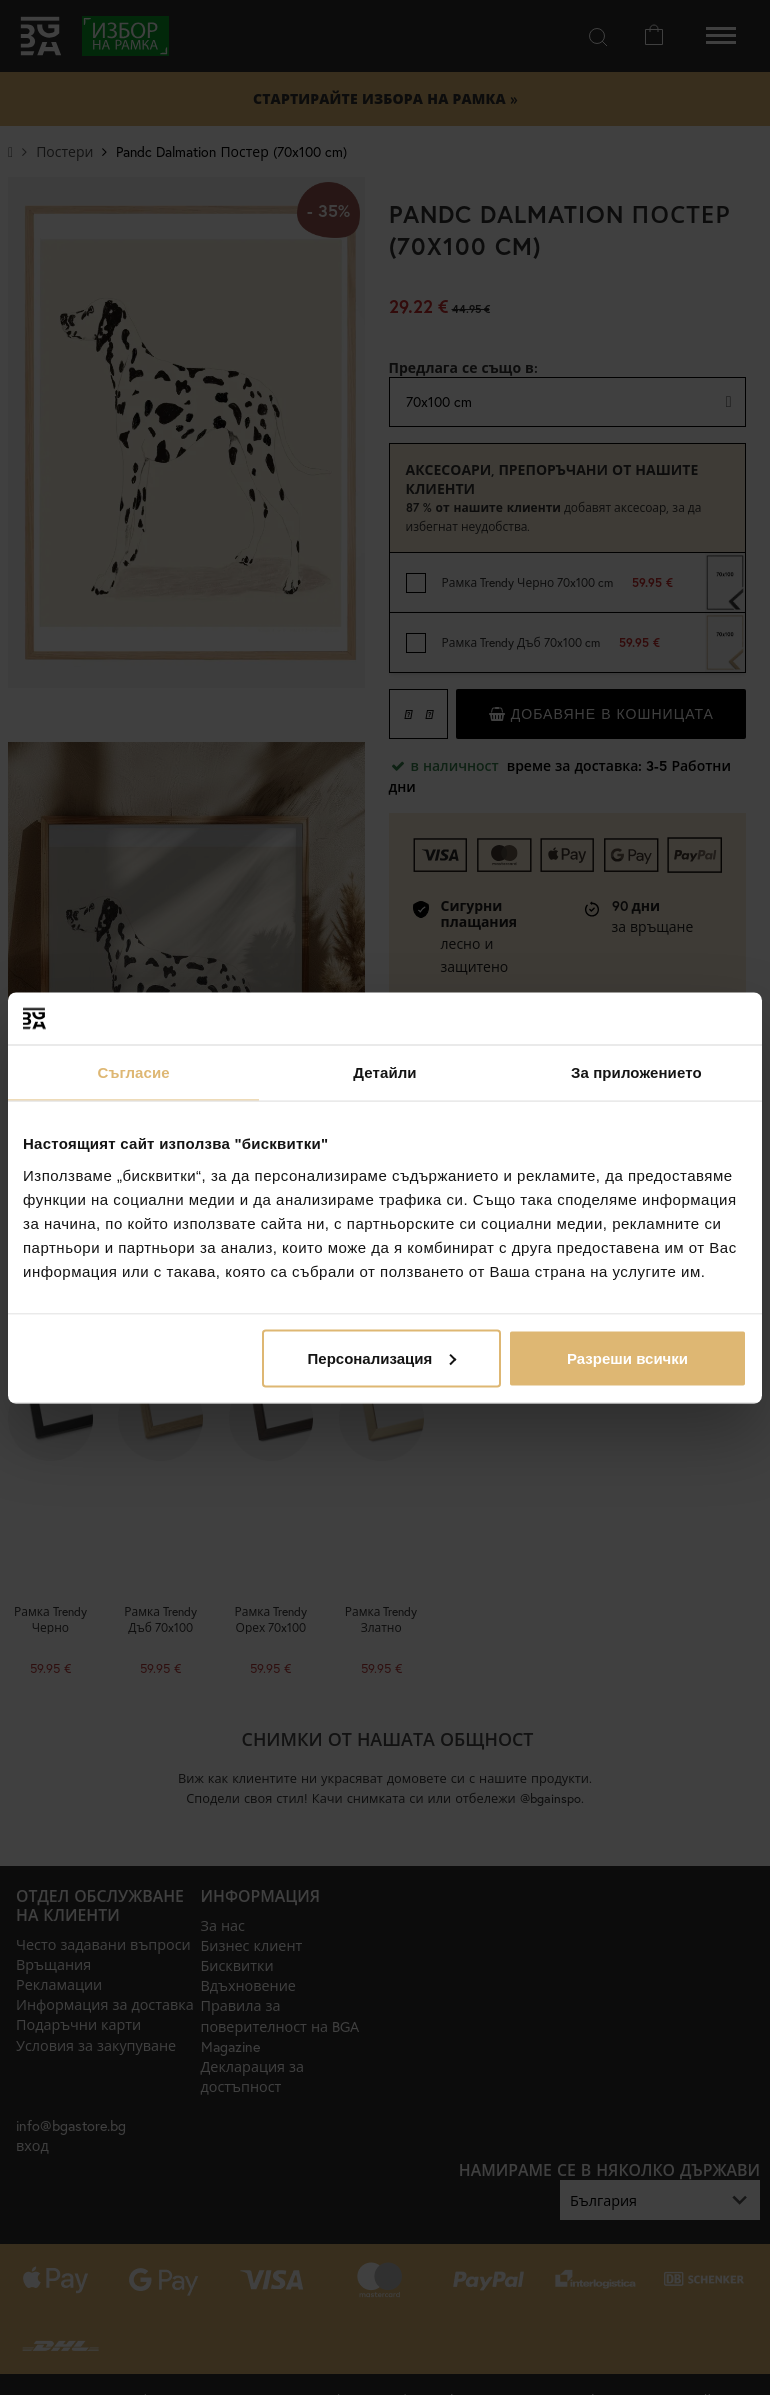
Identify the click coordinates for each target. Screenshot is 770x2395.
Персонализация (382, 1357)
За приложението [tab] (636, 1072)
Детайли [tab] (384, 1072)
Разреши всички (627, 1357)
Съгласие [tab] (134, 1072)
